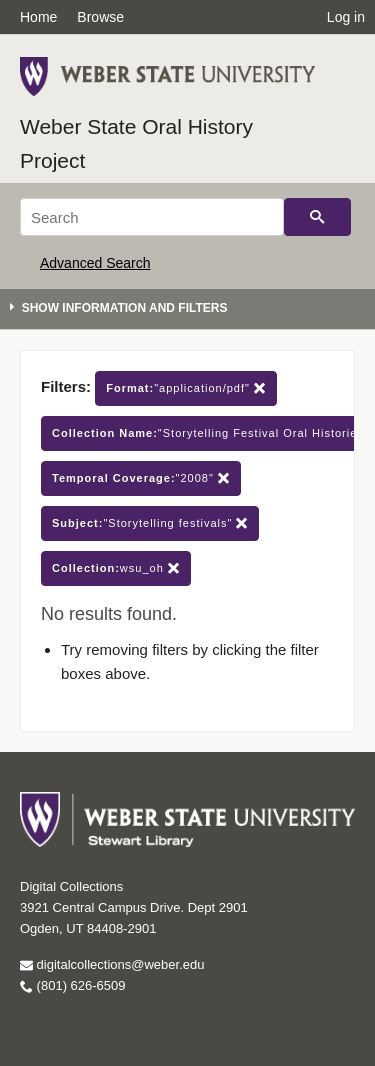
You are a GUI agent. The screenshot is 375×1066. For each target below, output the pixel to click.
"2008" (141, 478)
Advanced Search (95, 263)
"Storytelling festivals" (150, 523)
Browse (100, 17)
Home (38, 17)
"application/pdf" (186, 388)
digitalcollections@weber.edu (112, 964)
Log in (346, 17)
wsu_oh (116, 568)
